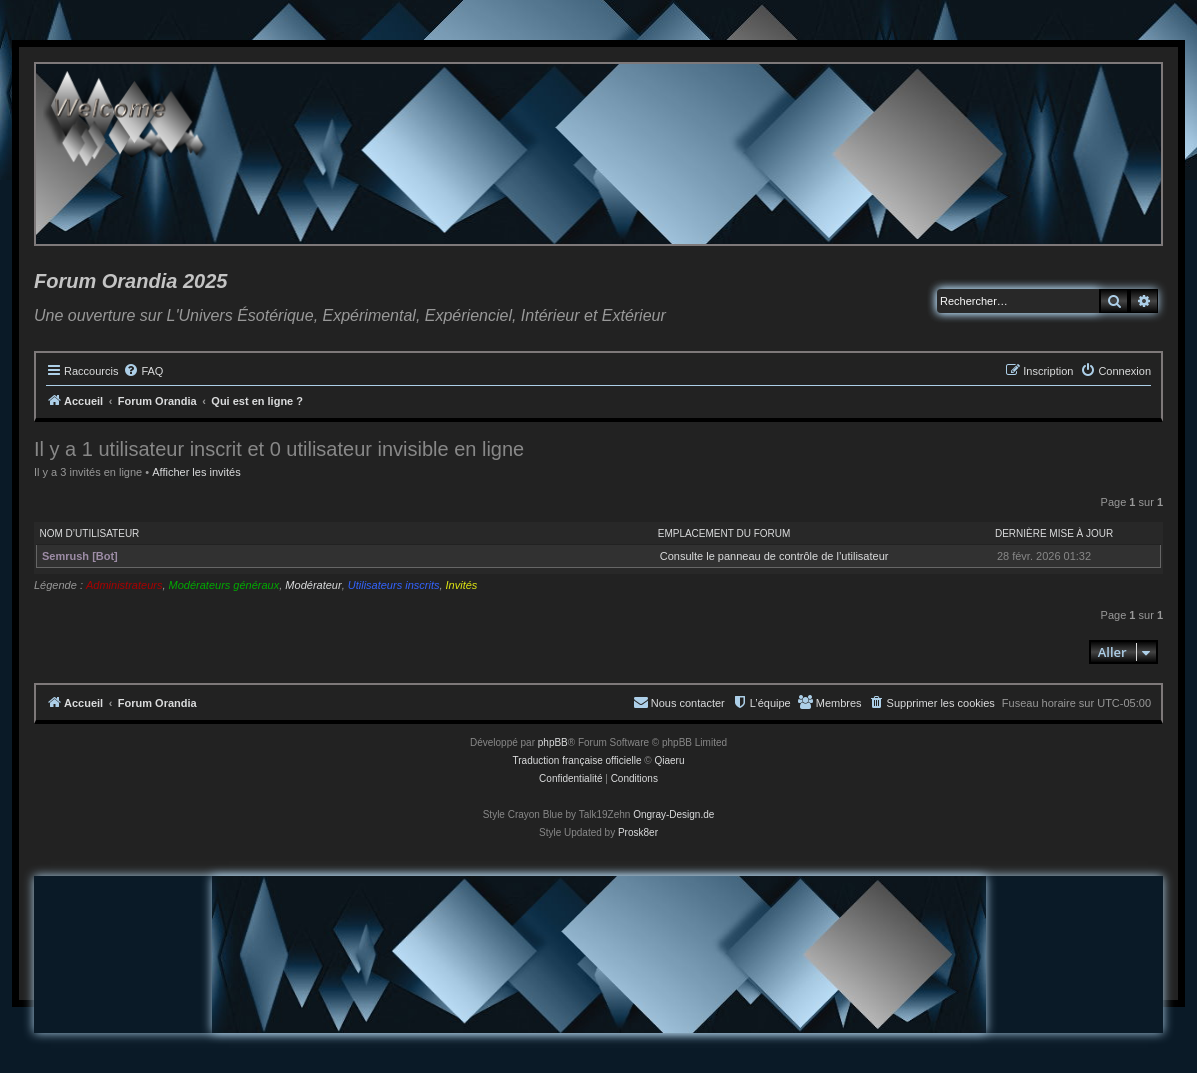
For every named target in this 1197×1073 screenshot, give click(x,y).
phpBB (553, 742)
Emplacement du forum (724, 533)
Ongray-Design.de (673, 814)
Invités (462, 585)
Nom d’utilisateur (90, 533)
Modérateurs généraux (224, 585)
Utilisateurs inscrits (394, 585)
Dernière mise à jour (1054, 533)
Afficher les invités (196, 472)
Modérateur (313, 585)
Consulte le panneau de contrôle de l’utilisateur (774, 556)
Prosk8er (638, 832)
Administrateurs (124, 585)
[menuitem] (143, 371)
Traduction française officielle (577, 760)
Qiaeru (669, 760)
